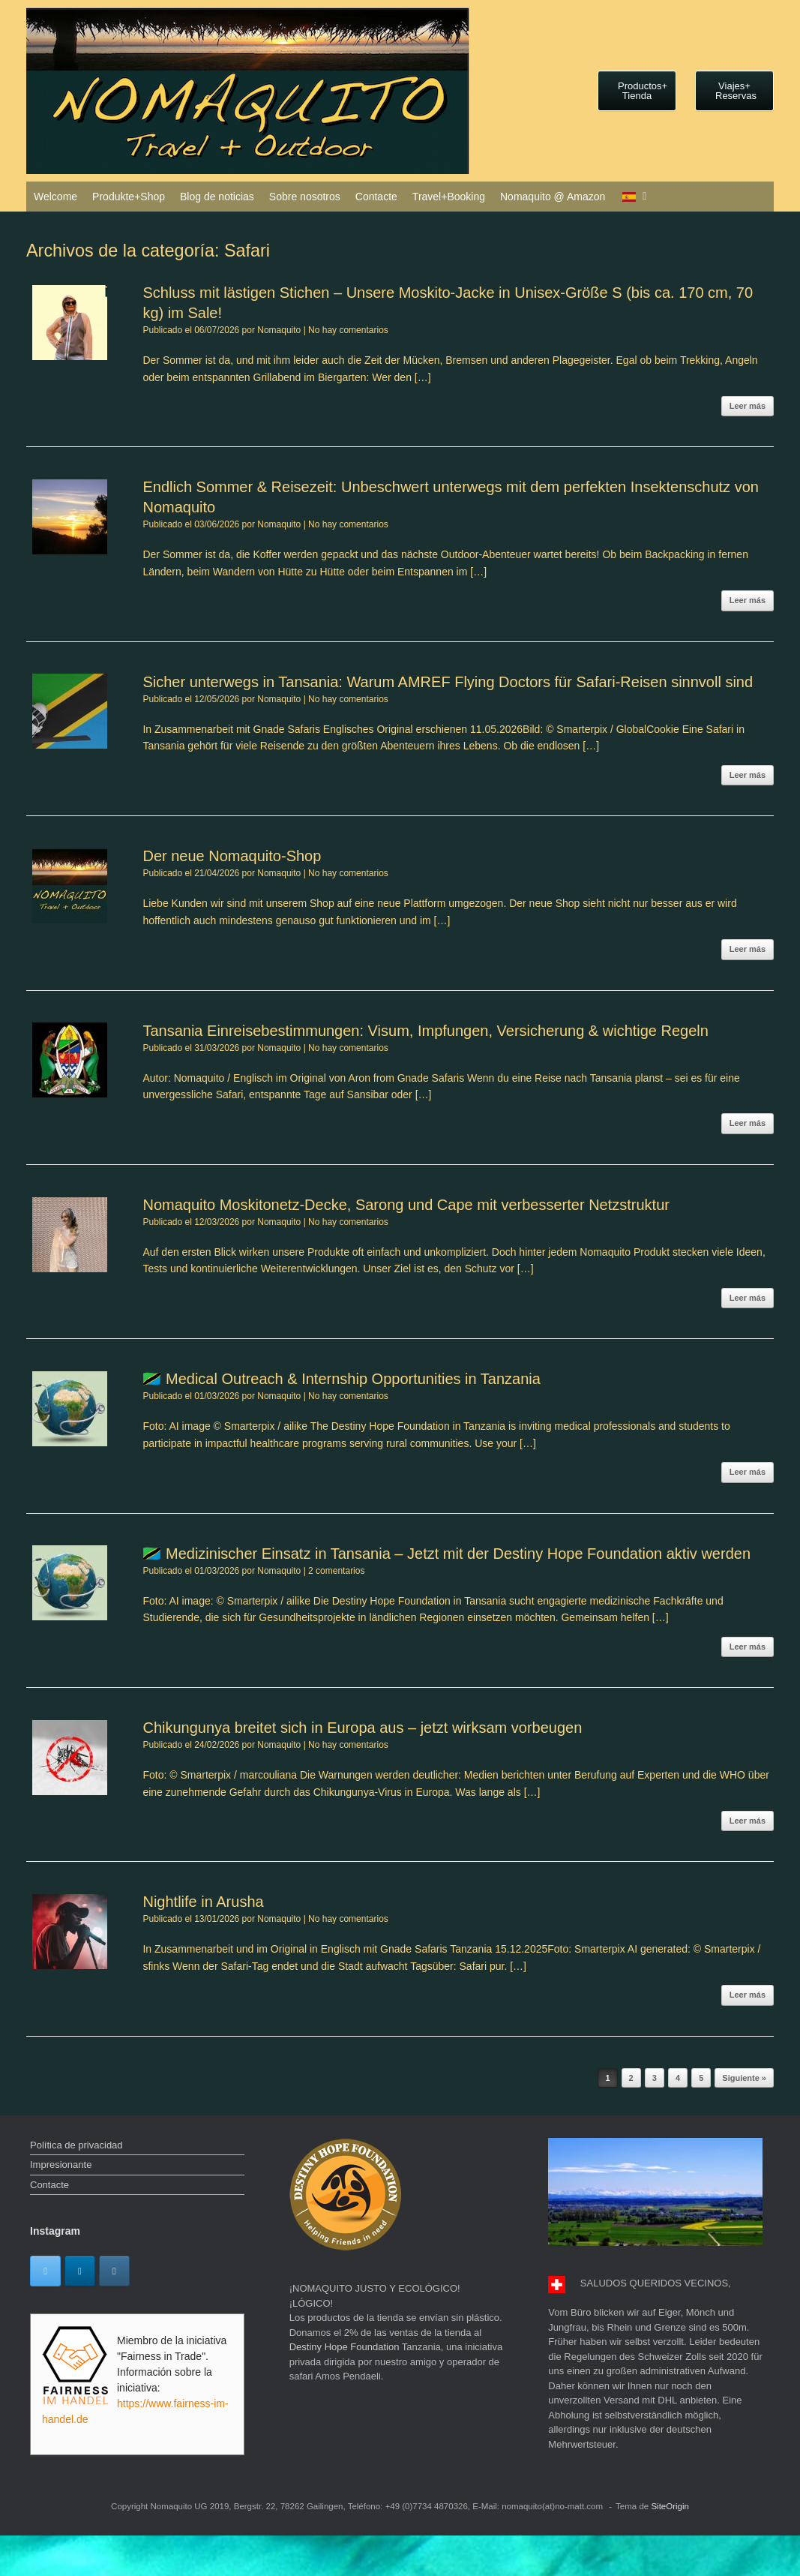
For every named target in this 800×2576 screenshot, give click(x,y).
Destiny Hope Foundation (344, 2346)
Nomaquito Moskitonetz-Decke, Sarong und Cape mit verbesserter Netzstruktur (406, 1204)
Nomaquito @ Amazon (552, 197)
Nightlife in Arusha (202, 1901)
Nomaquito (279, 330)
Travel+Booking (448, 197)
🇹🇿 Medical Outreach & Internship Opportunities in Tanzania (341, 1379)
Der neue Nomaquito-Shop (231, 856)
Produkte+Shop (128, 197)
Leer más (748, 405)
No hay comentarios (348, 330)
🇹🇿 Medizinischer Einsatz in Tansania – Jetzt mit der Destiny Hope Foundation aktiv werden (446, 1553)
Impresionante (60, 2164)
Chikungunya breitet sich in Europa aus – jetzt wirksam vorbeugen (362, 1727)
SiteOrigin (670, 2506)
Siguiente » (744, 2077)
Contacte (376, 197)
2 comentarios (336, 1571)
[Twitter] (45, 2271)
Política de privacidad (76, 2145)
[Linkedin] (79, 2271)
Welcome (55, 197)
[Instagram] (114, 2271)
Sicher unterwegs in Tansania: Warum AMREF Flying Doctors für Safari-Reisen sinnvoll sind (447, 682)
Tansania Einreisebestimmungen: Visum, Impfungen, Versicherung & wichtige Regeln (425, 1030)
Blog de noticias (217, 197)
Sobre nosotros (304, 197)
